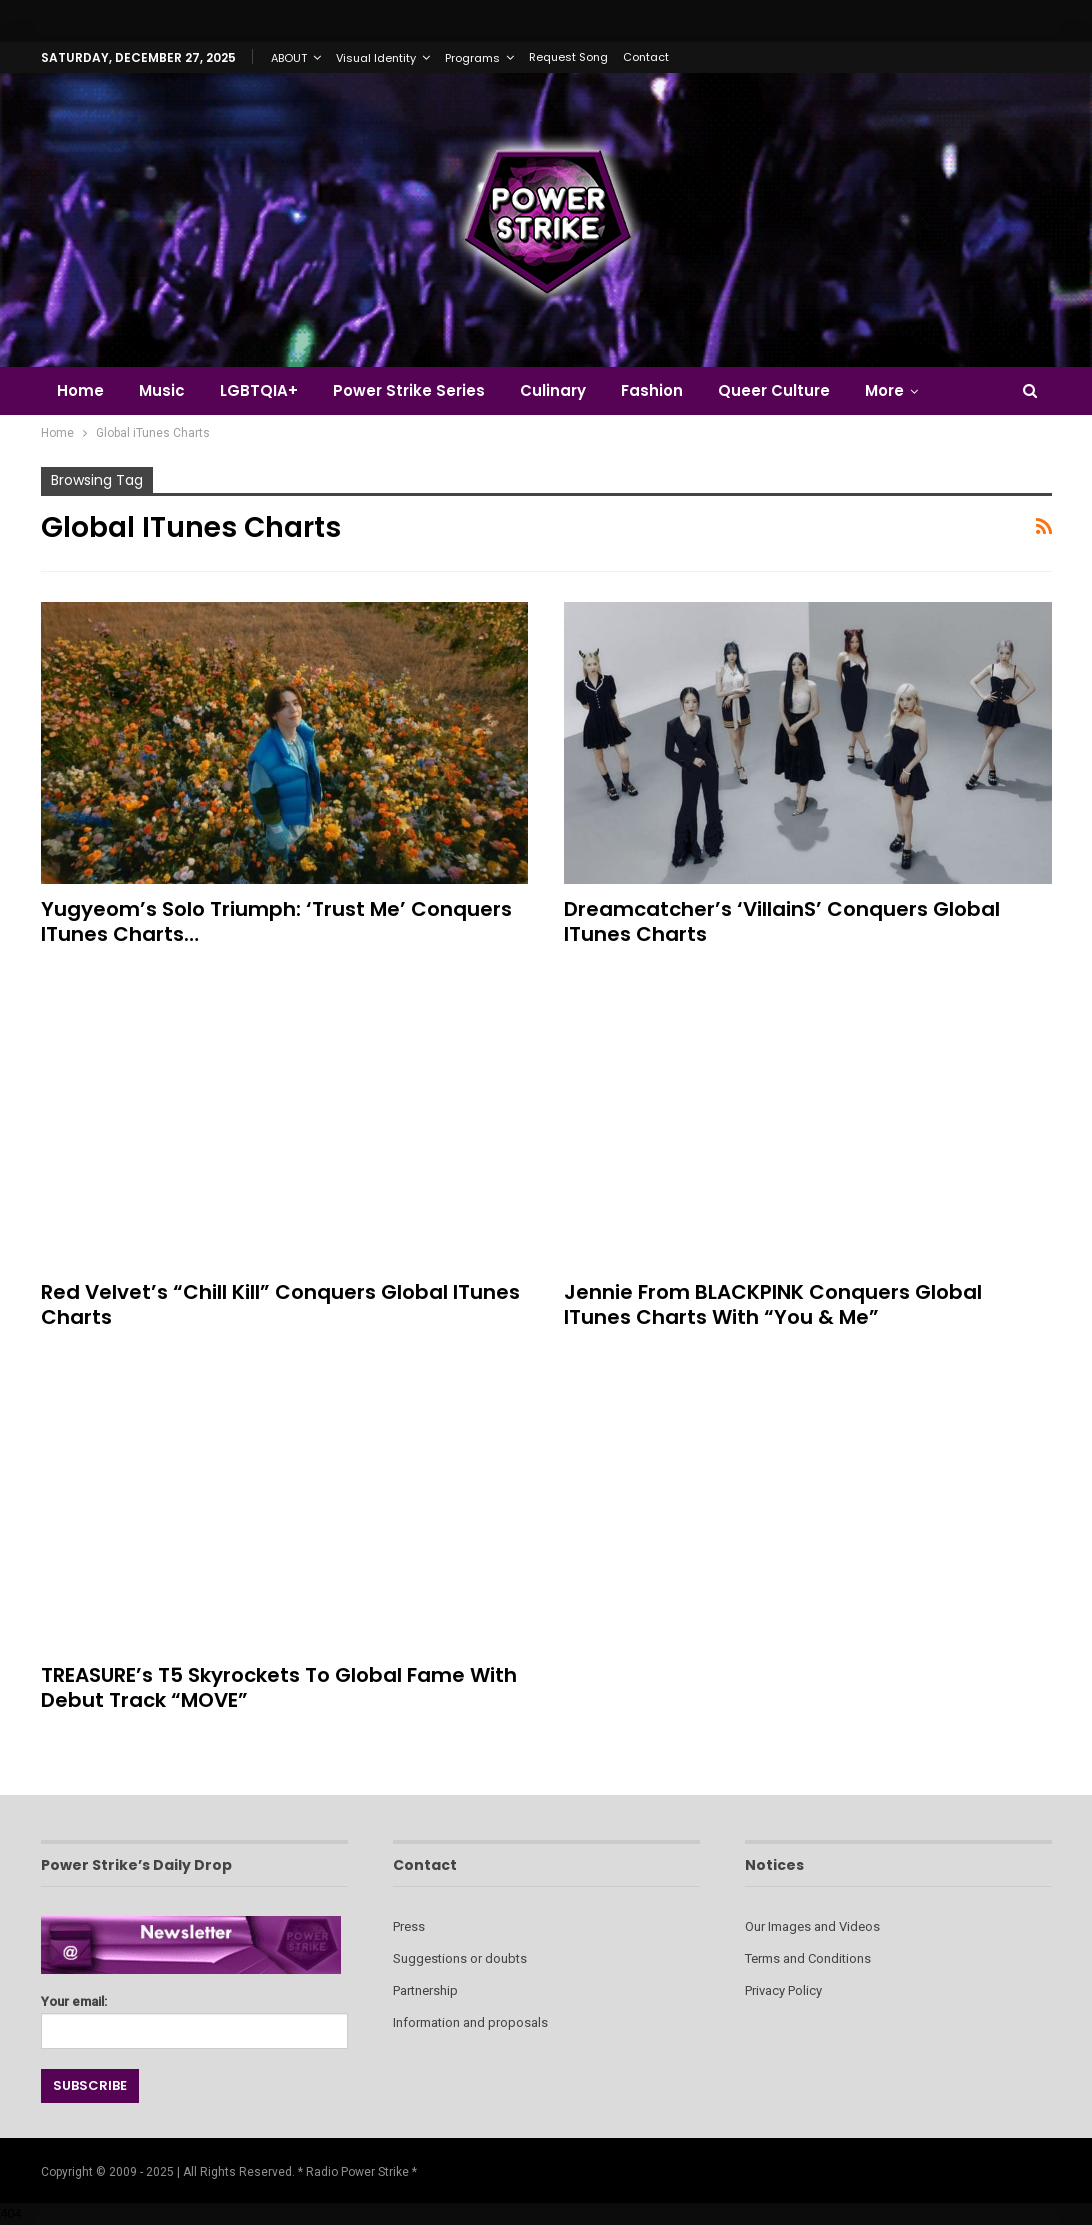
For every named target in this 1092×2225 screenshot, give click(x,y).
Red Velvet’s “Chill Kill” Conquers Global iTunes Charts (280, 1304)
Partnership (425, 1990)
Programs (472, 58)
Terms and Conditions (808, 1958)
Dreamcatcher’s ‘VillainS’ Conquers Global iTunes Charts (782, 921)
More (884, 390)
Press (409, 1926)
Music (162, 390)
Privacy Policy (783, 1990)
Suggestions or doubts (460, 1958)
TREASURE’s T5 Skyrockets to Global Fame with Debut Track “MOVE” (279, 1687)
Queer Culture (774, 390)
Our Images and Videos (812, 1926)
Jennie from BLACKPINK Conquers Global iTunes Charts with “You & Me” (773, 1304)
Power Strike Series (409, 390)
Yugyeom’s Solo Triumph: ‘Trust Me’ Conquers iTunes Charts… (276, 921)
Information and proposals (470, 2022)
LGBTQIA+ (259, 390)
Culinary (553, 390)
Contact (646, 57)
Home (80, 390)
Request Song (568, 57)
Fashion (652, 390)
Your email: (194, 2016)
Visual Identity (376, 58)
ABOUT (289, 58)
